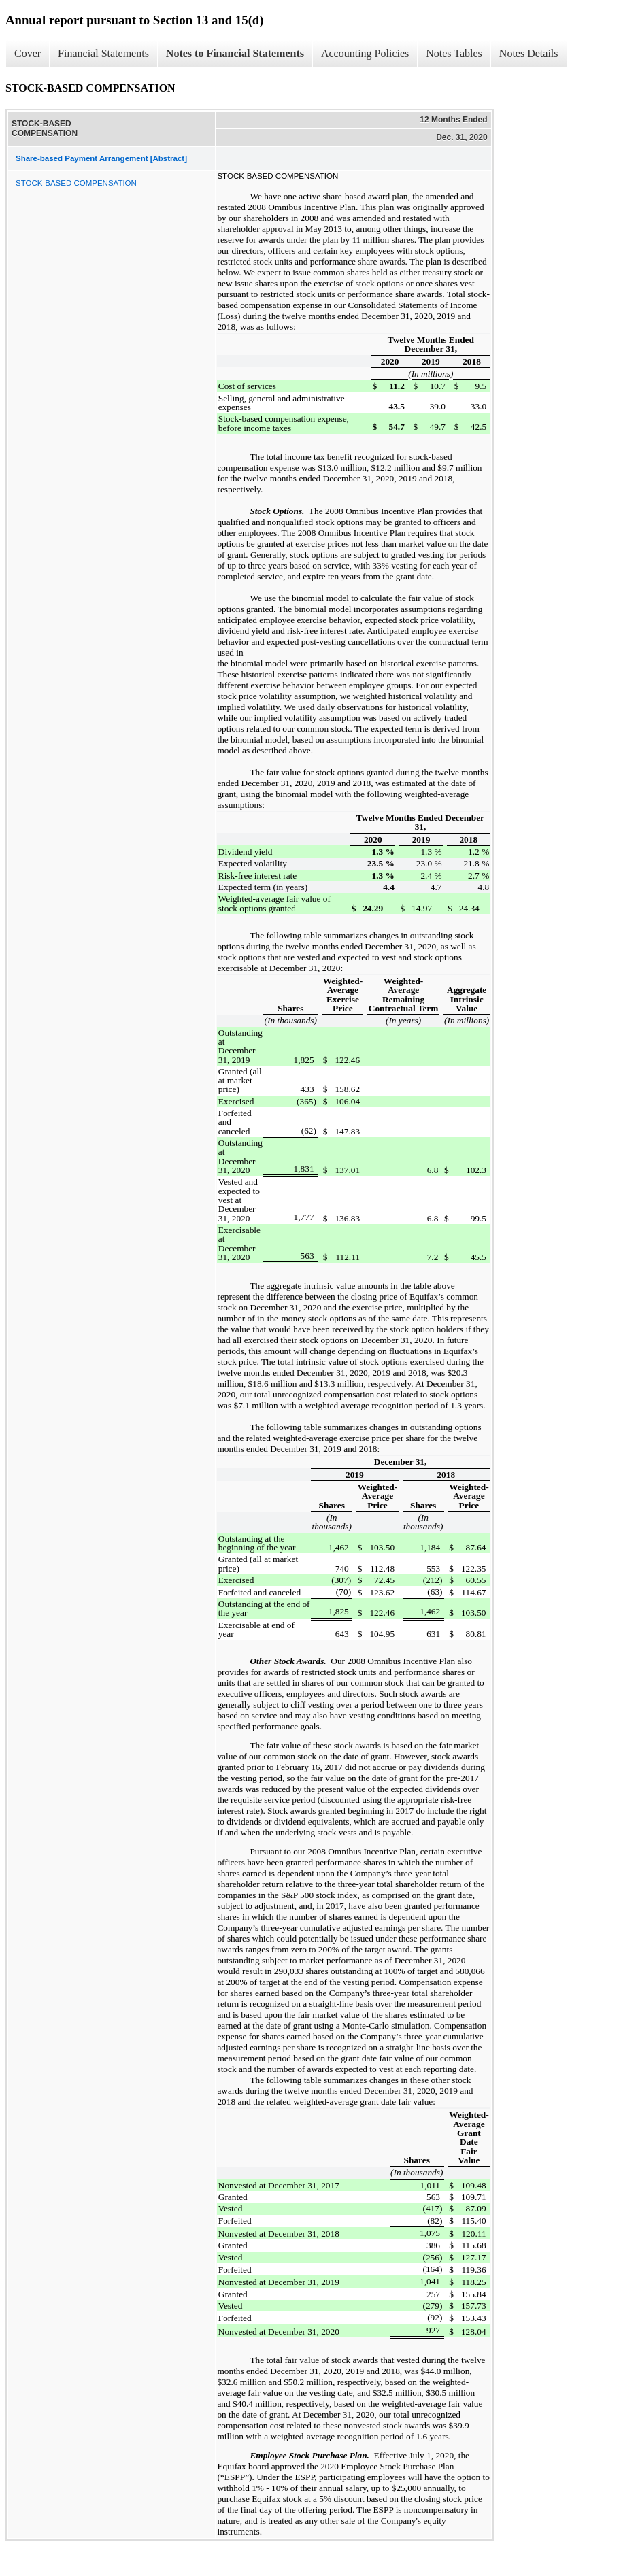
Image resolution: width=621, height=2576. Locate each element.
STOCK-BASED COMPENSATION (76, 183)
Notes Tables (454, 53)
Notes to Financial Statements (235, 53)
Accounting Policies (365, 53)
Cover (27, 53)
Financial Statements (103, 53)
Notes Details (528, 53)
